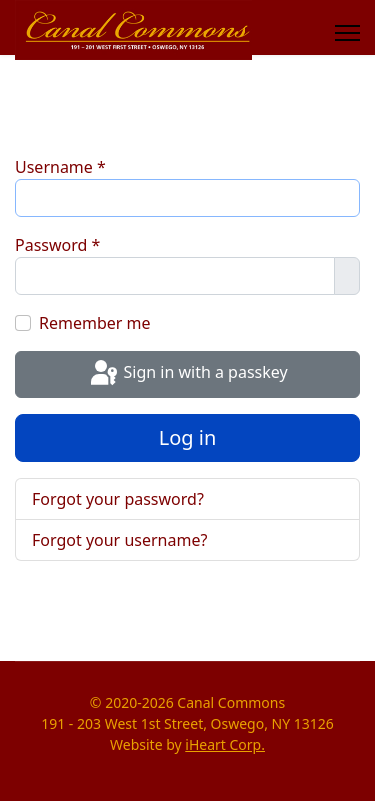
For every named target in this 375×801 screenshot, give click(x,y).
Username (60, 167)
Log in (188, 437)
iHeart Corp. (225, 744)
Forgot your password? (118, 499)
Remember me (95, 323)
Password (57, 245)
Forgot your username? (119, 540)
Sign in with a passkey (187, 374)
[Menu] (347, 33)
